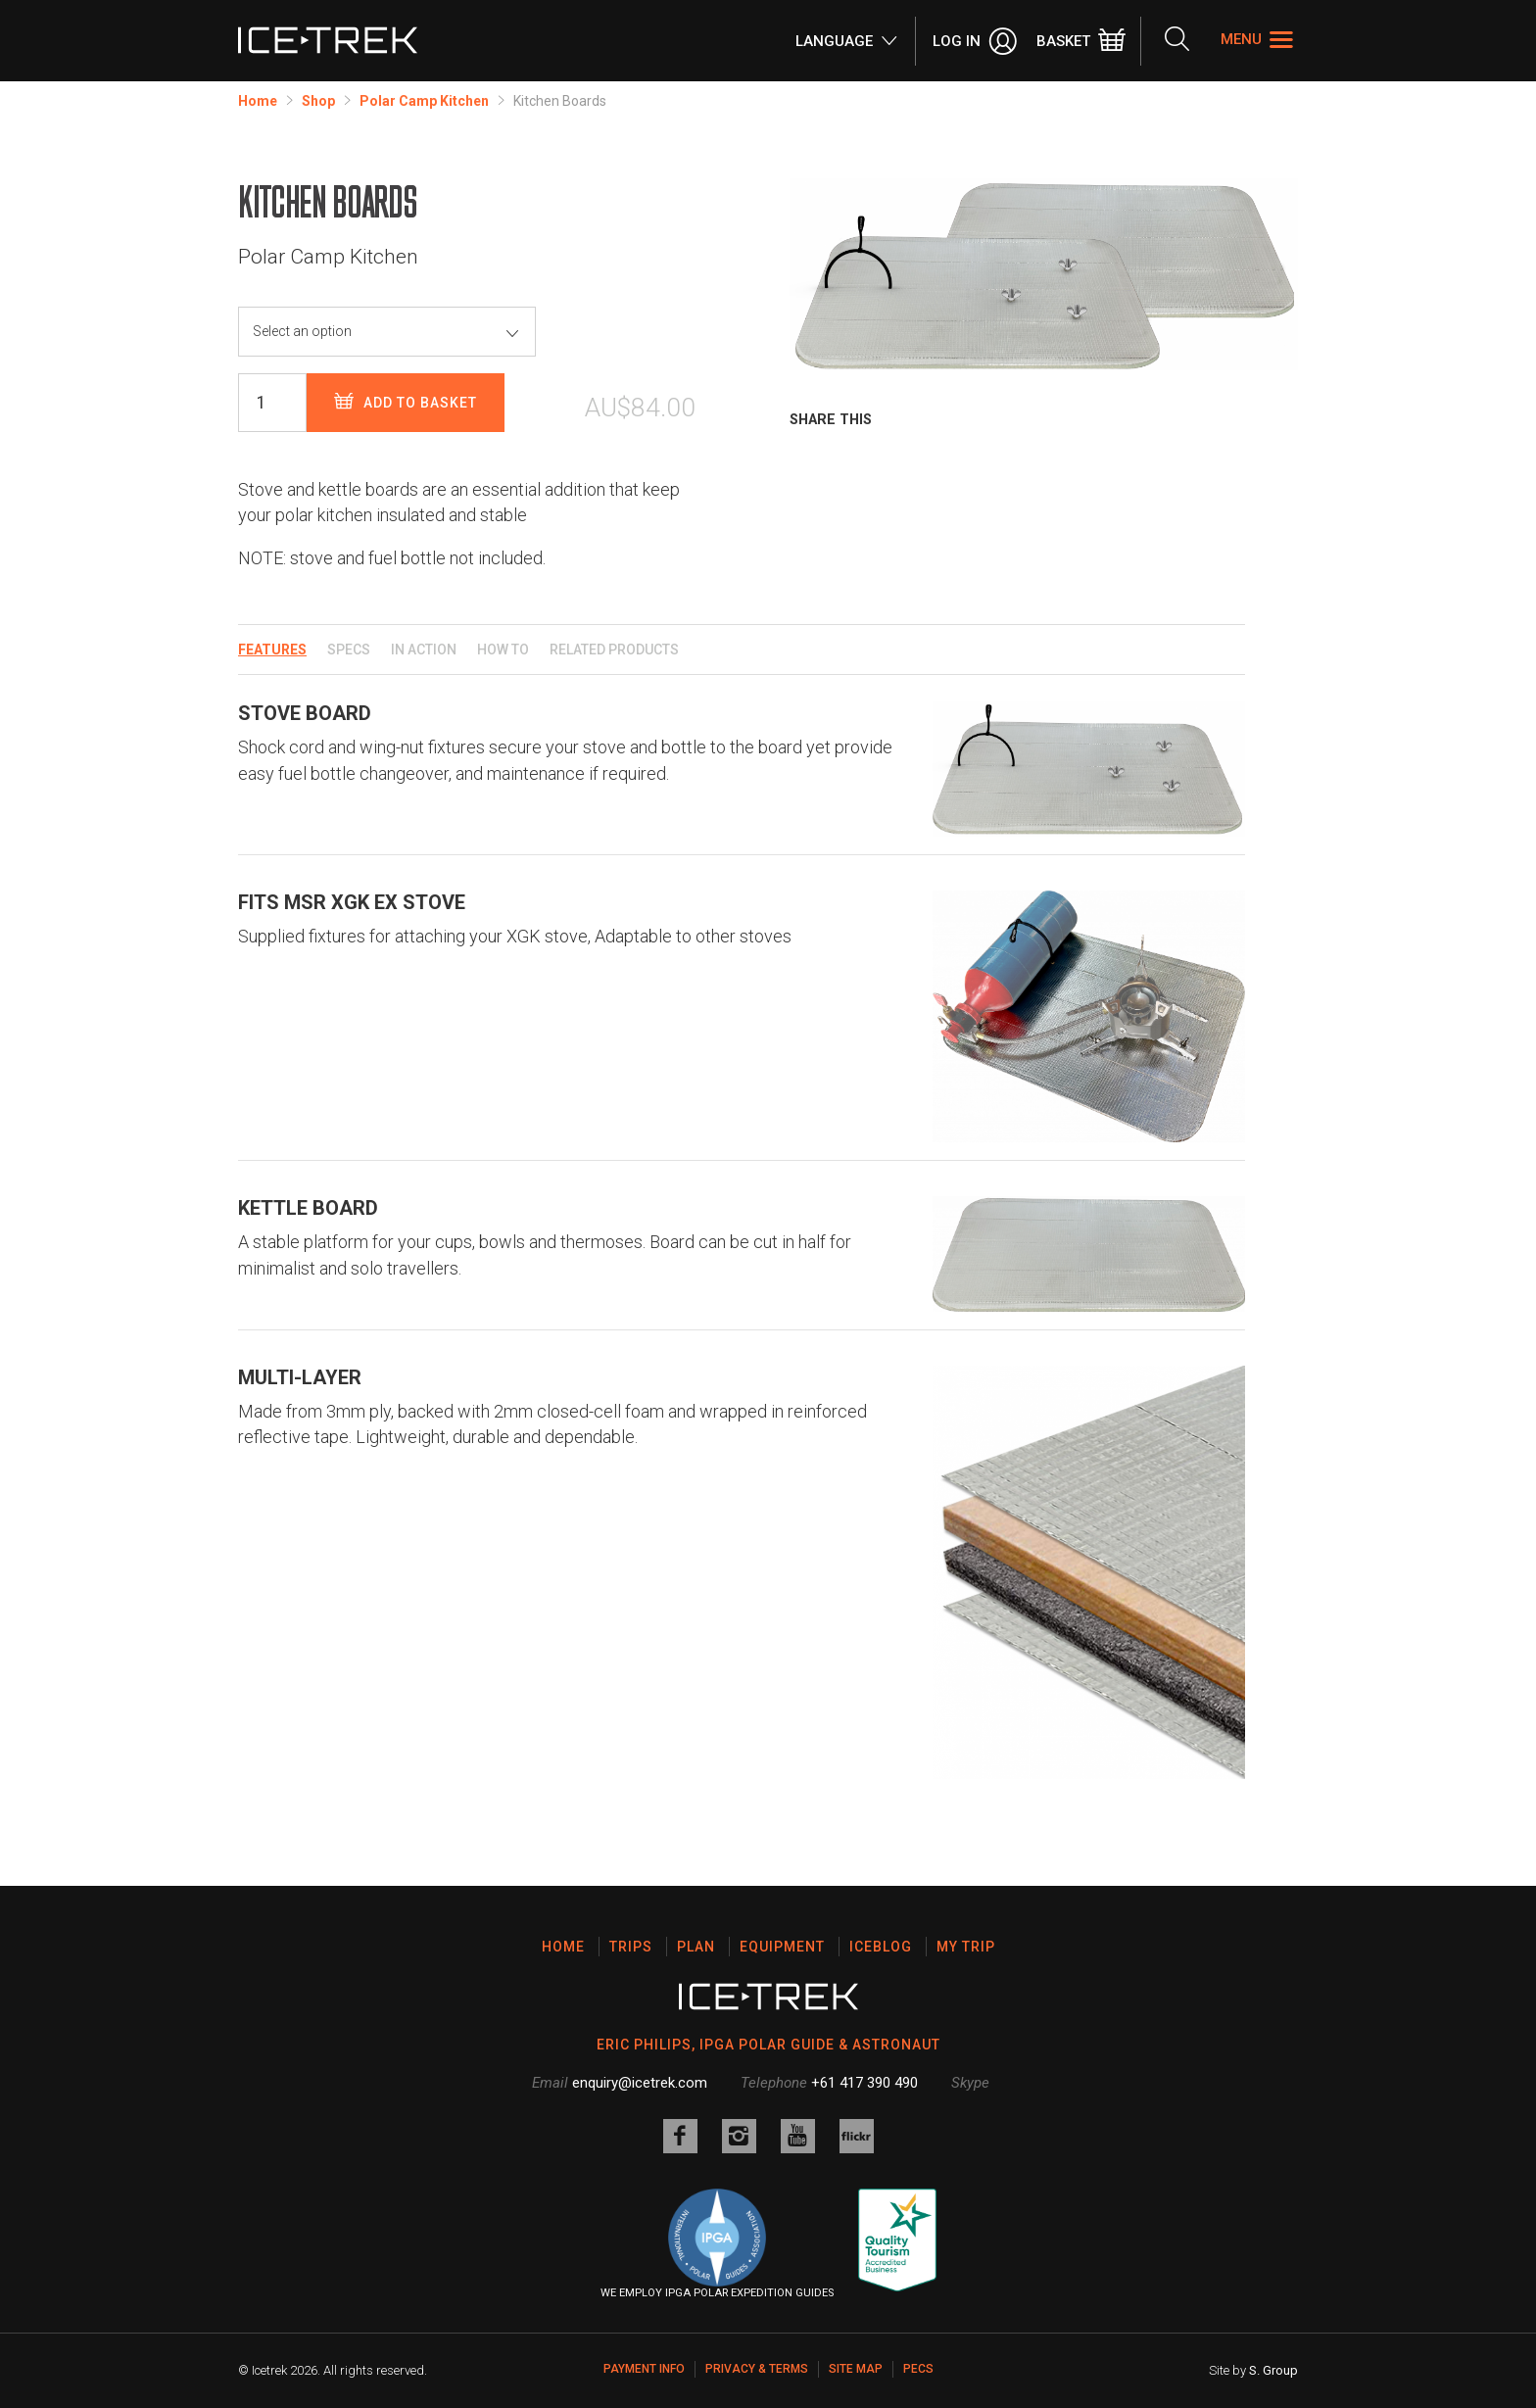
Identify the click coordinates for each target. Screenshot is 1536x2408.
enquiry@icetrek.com (639, 2083)
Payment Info (644, 2369)
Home (257, 101)
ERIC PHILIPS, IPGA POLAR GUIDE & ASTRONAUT (768, 2044)
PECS (918, 2369)
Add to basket (405, 402)
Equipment (782, 1946)
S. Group (1273, 2370)
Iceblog (880, 1946)
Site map (856, 2369)
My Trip (965, 1946)
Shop (318, 101)
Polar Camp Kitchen (424, 101)
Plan (696, 1946)
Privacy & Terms (756, 2369)
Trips (630, 1946)
